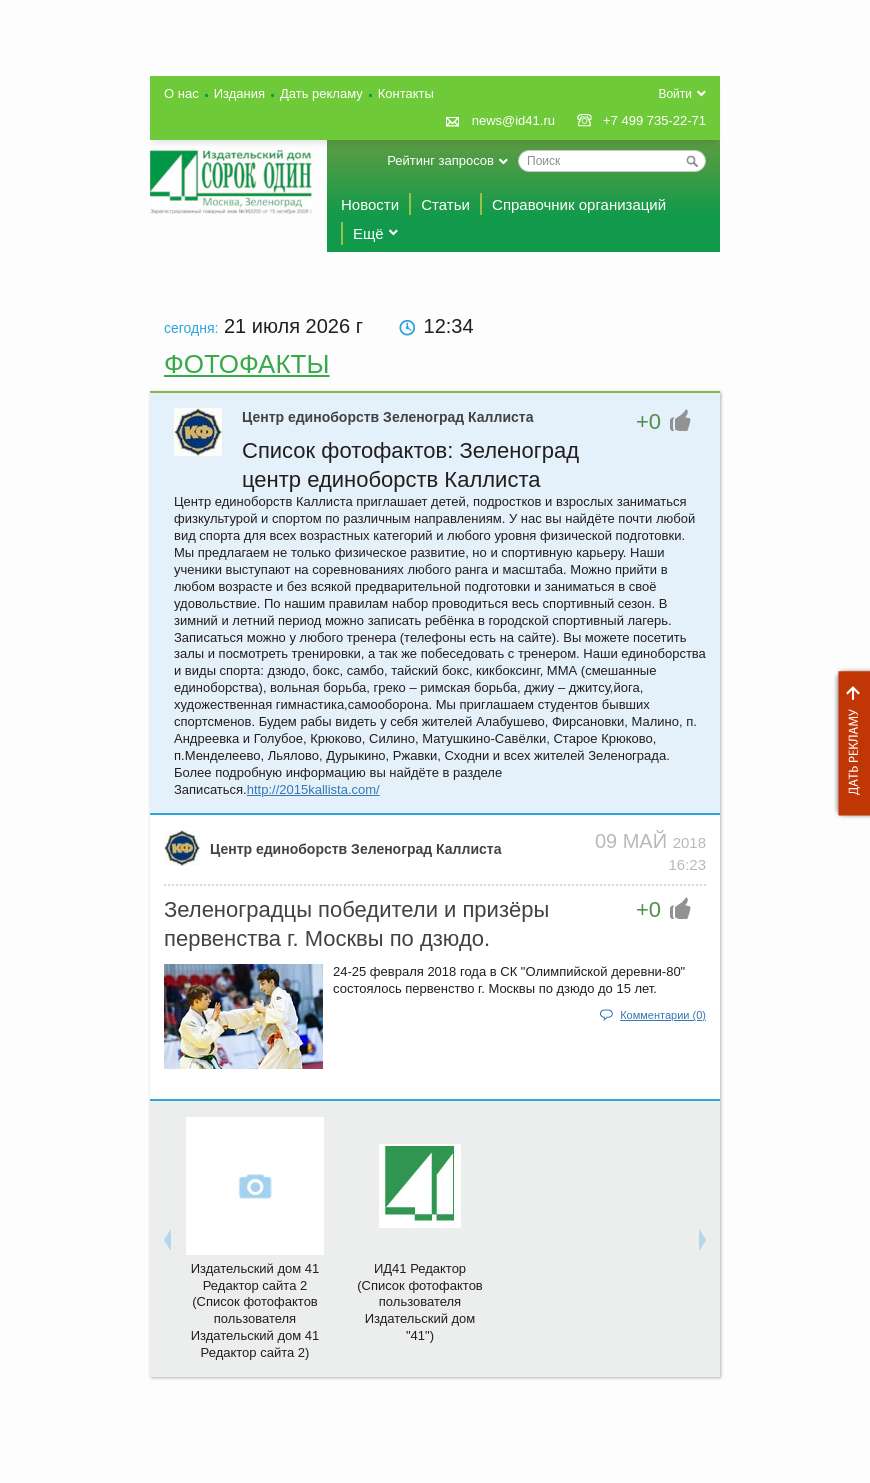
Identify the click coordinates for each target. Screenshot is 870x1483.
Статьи (445, 204)
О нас (181, 93)
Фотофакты (247, 364)
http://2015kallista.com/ (313, 789)
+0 (648, 421)
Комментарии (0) (663, 1015)
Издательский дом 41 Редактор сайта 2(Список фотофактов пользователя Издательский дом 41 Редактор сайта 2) (255, 1310)
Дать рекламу (849, 743)
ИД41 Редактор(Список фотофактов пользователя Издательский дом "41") (420, 1302)
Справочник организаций (579, 204)
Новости (370, 204)
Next (702, 1239)
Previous (167, 1239)
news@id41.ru (513, 120)
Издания (239, 93)
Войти (675, 94)
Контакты (406, 93)
